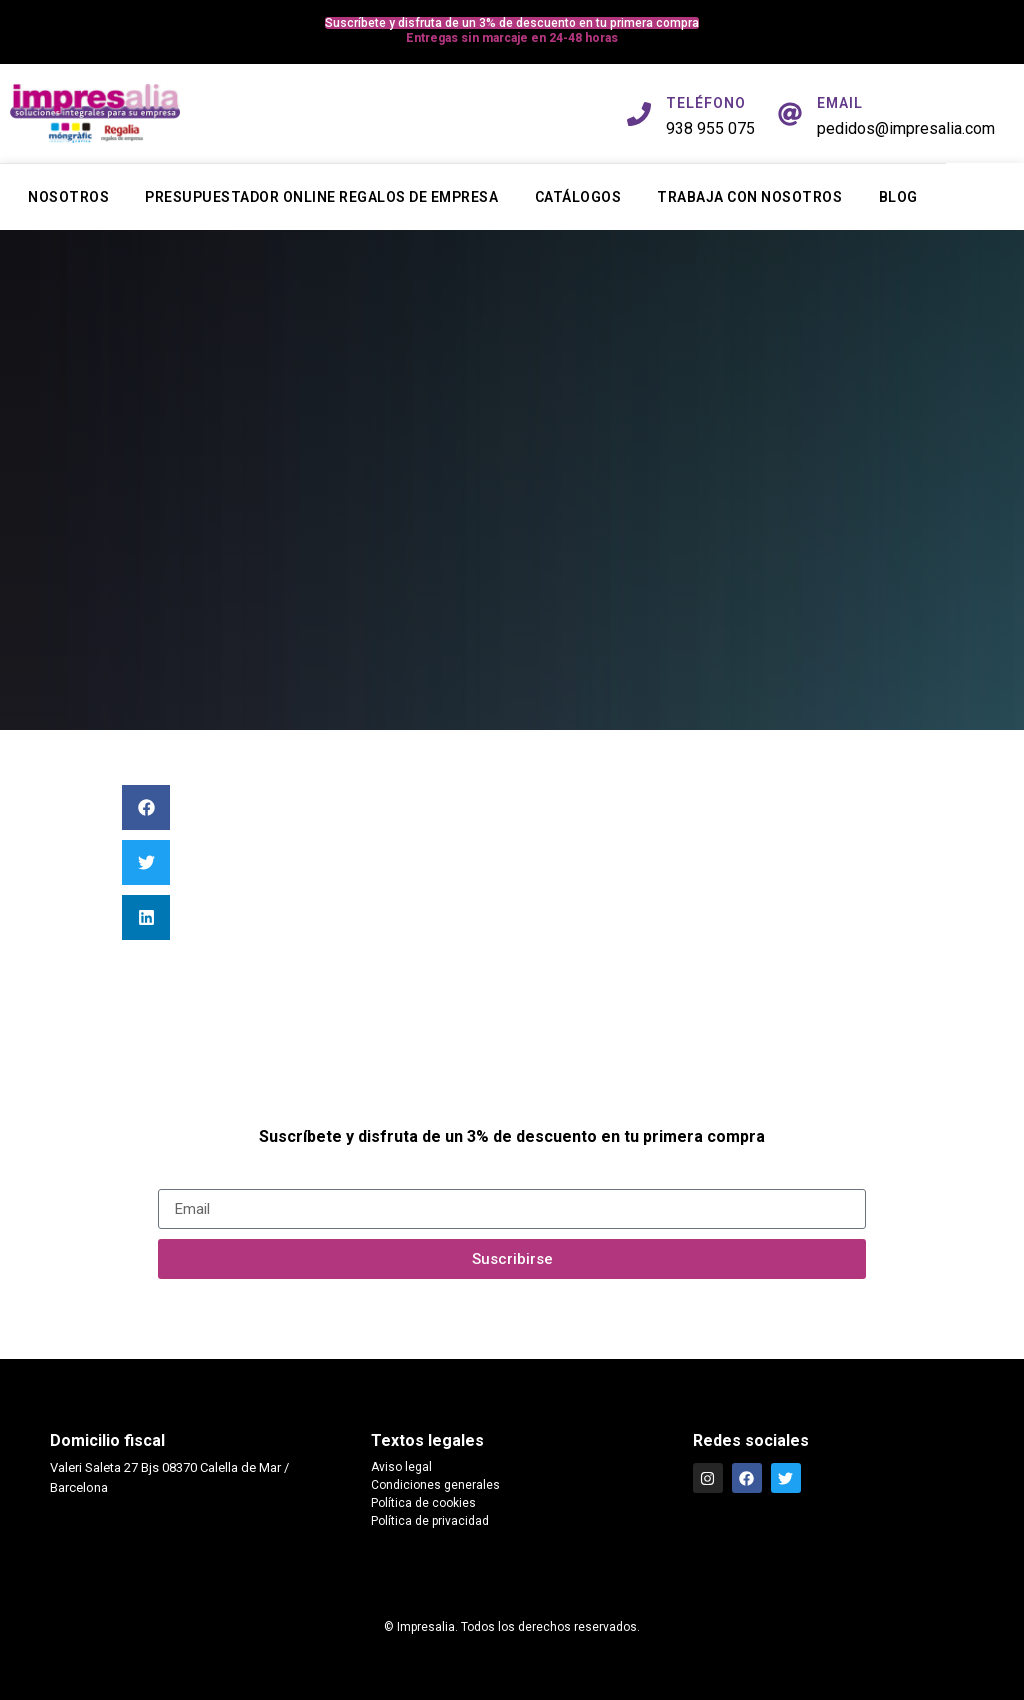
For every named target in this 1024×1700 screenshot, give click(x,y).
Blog (898, 197)
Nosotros (68, 197)
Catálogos (578, 197)
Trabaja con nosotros (749, 197)
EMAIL (840, 103)
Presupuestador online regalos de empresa (321, 197)
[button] (146, 807)
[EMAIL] (790, 114)
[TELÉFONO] (639, 114)
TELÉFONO (706, 103)
